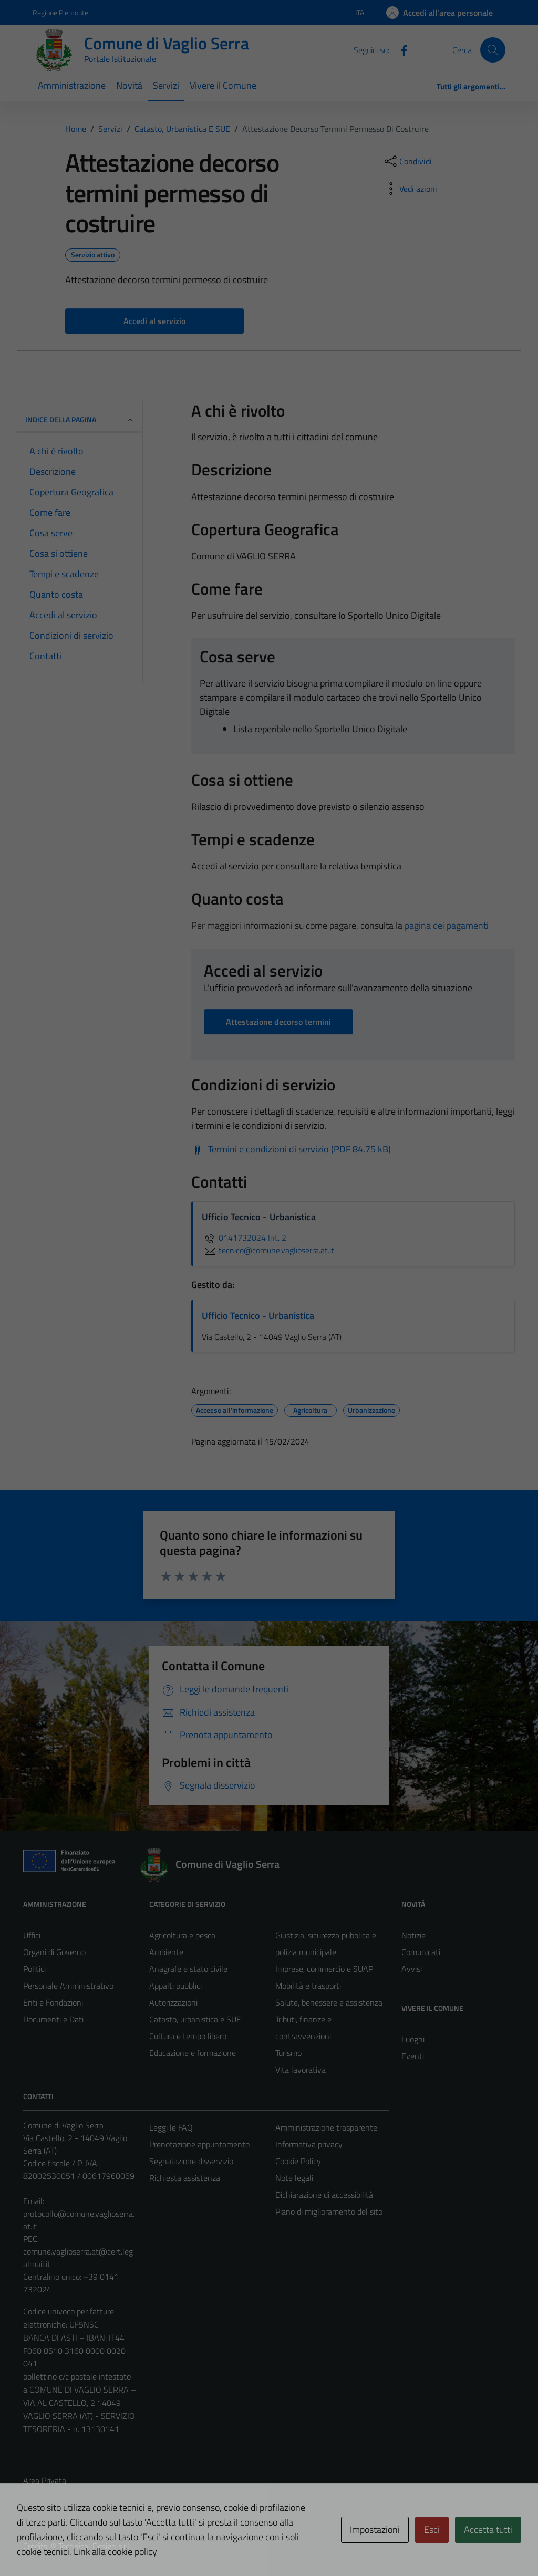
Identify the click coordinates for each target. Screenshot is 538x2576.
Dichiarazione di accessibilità (324, 2194)
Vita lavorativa (300, 2069)
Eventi (412, 2056)
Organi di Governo (54, 1952)
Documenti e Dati (53, 2019)
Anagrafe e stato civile (188, 1968)
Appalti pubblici (175, 1985)
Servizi (166, 85)
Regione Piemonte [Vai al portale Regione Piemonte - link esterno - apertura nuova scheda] (60, 12)
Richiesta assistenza (184, 2178)
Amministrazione (72, 85)
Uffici (31, 1935)
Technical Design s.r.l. (94, 2546)
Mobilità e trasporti (308, 1985)
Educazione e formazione (192, 2053)
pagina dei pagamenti (447, 925)
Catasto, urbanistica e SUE (195, 2019)
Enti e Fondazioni (53, 2002)
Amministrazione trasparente (326, 2127)
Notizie (413, 1935)
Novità (129, 85)
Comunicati (420, 1952)
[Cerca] (492, 50)
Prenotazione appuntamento (199, 2144)
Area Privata (44, 2480)
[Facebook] (399, 49)
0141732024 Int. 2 (244, 1237)
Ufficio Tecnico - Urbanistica (258, 1315)
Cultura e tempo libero (187, 2036)
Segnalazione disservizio (191, 2161)
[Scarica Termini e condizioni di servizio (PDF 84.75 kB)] (291, 1149)
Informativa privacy (309, 2144)
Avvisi (411, 1968)
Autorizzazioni (173, 2002)
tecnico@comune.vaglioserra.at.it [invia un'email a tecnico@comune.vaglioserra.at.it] (268, 1250)
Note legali (294, 2178)
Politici (34, 1968)
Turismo (288, 2053)
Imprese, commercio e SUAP (324, 1968)
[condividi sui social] (407, 161)
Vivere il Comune (223, 85)
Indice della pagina (79, 419)
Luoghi (413, 2039)
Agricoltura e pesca (182, 1935)
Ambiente (166, 1952)
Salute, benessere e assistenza (328, 2002)
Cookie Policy (298, 2161)
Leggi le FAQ (171, 2127)
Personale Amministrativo (68, 1985)
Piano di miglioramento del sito (328, 2211)
